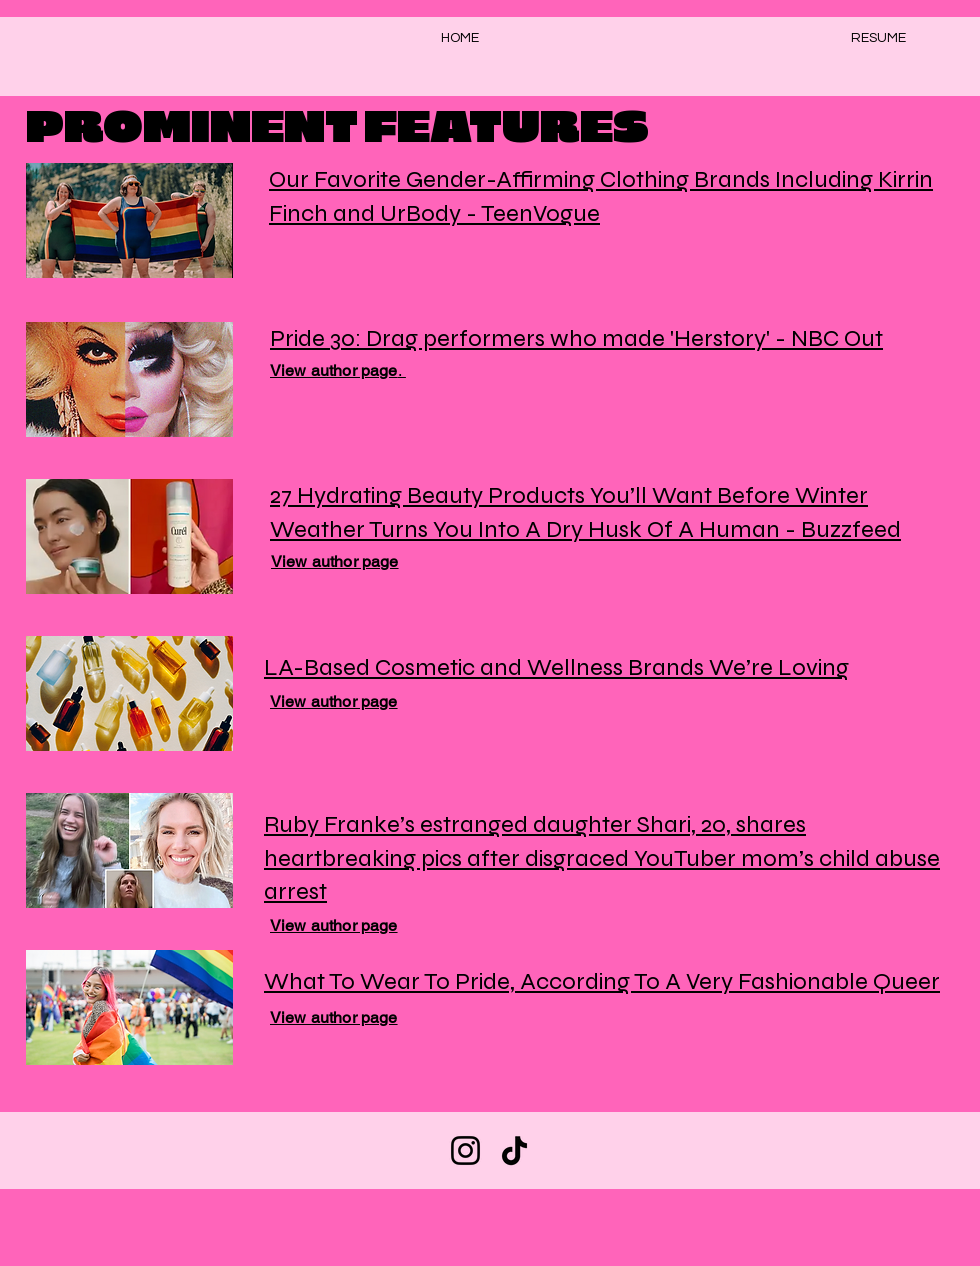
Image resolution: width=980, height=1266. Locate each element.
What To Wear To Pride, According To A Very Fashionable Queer (602, 981)
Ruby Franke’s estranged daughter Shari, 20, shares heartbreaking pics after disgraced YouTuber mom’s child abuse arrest (602, 858)
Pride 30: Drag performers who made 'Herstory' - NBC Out (576, 338)
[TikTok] (514, 1150)
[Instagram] (465, 1150)
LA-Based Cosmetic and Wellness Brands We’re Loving (556, 667)
